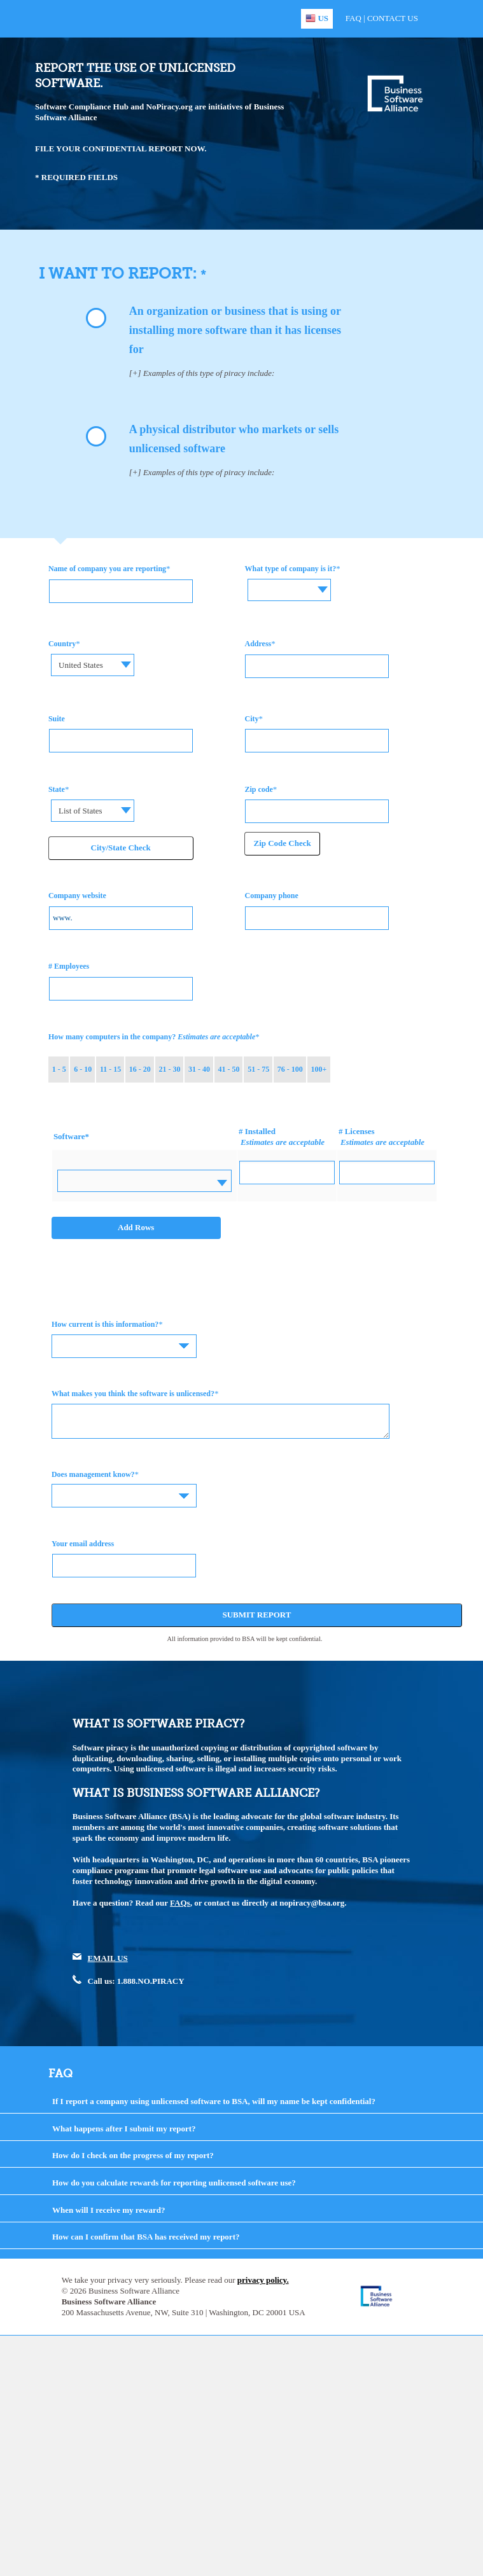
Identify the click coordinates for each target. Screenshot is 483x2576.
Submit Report (256, 1614)
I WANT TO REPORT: (119, 273)
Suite (56, 718)
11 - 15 (110, 1069)
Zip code (258, 789)
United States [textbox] (81, 665)
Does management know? (93, 1474)
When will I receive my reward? (108, 2210)
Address (257, 643)
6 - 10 (83, 1069)
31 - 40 (199, 1069)
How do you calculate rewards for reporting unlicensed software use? (174, 2182)
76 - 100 (290, 1069)
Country (62, 643)
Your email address (83, 1543)
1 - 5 (59, 1069)
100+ (318, 1069)
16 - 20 (140, 1069)
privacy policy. (263, 2280)
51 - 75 (258, 1069)
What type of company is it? (290, 568)
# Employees (68, 966)
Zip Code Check (282, 843)
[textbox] (290, 580)
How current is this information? (105, 1324)
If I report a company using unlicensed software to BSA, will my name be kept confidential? (213, 2101)
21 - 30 (169, 1069)
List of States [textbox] (80, 810)
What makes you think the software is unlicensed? (133, 1393)
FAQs (180, 1903)
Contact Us (392, 18)
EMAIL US (108, 1958)
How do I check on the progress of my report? (133, 2155)
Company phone (271, 895)
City (251, 718)
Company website (77, 895)
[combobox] (290, 590)
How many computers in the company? (151, 1036)
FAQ (353, 18)
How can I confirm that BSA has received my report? (146, 2236)
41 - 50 (229, 1069)
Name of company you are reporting (107, 568)
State (56, 789)
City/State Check (121, 847)
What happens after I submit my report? (124, 2128)
